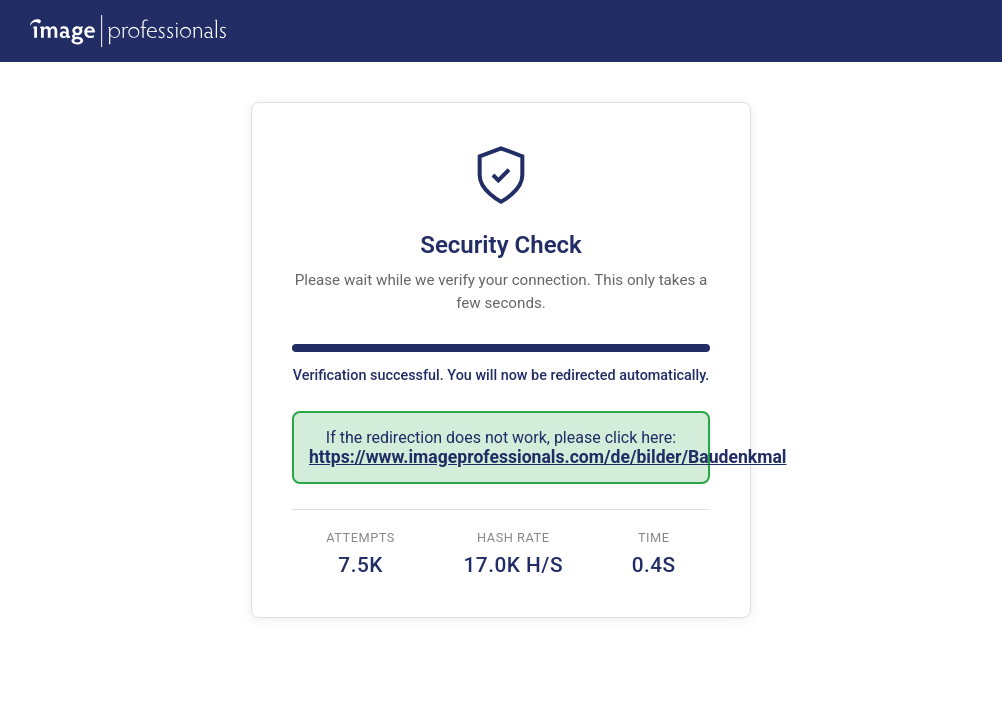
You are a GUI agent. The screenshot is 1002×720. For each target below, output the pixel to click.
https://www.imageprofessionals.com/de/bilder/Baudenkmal (548, 457)
